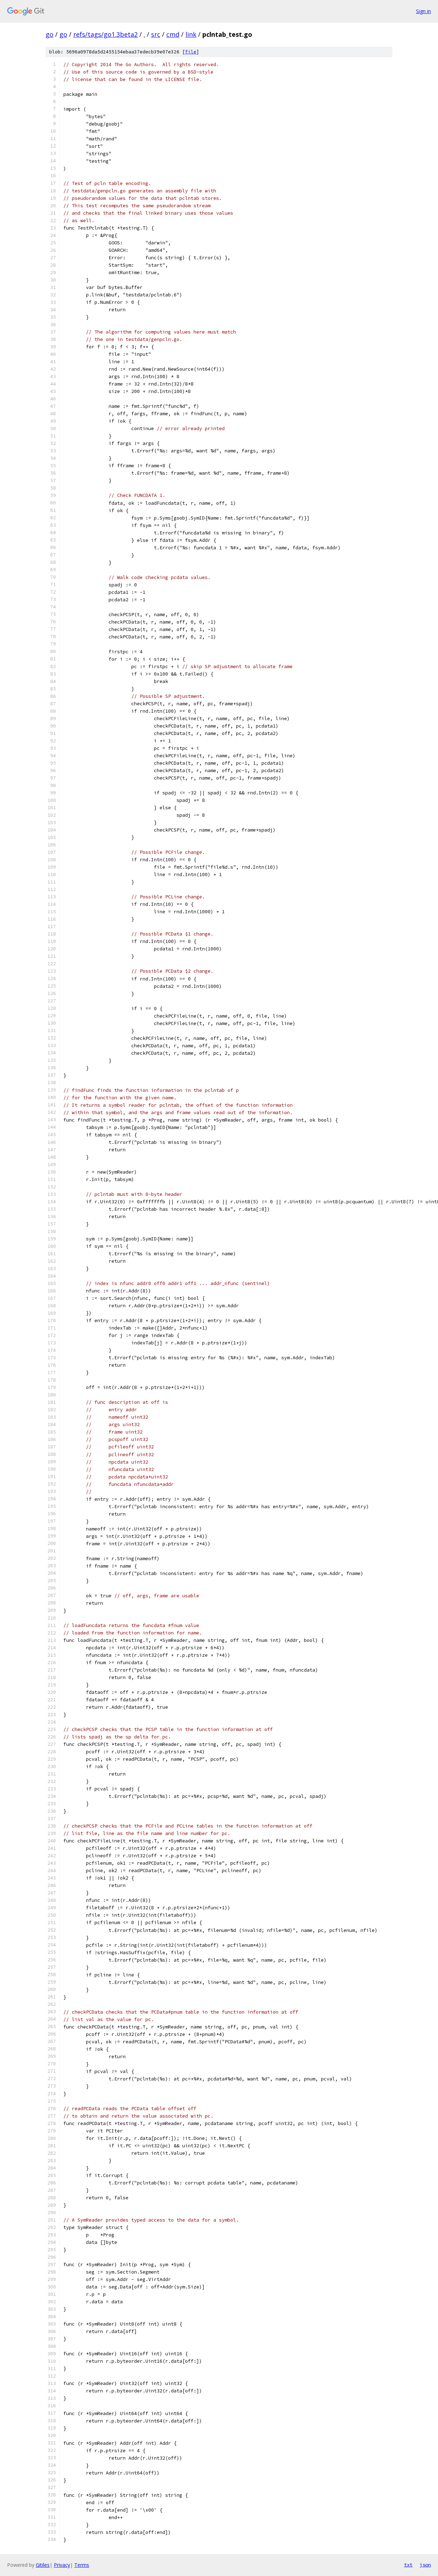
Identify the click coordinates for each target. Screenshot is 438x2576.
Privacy (62, 2564)
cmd (172, 34)
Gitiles (43, 2564)
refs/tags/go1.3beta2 (105, 34)
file (190, 52)
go (49, 34)
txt (408, 2564)
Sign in (423, 11)
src (155, 34)
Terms (81, 2564)
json (425, 2564)
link (190, 34)
